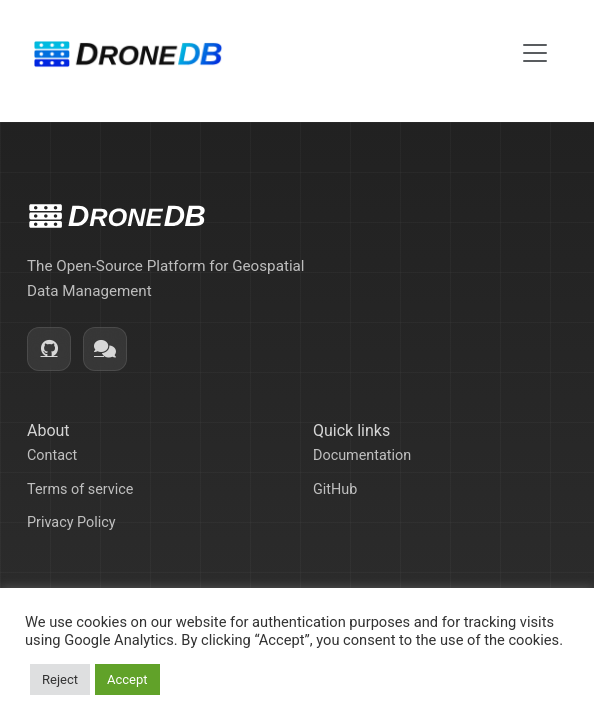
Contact (52, 455)
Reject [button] (60, 679)
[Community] (105, 349)
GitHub (335, 489)
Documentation (362, 455)
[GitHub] (49, 349)
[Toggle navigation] (535, 53)
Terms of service (80, 489)
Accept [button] (127, 679)
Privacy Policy (71, 522)
